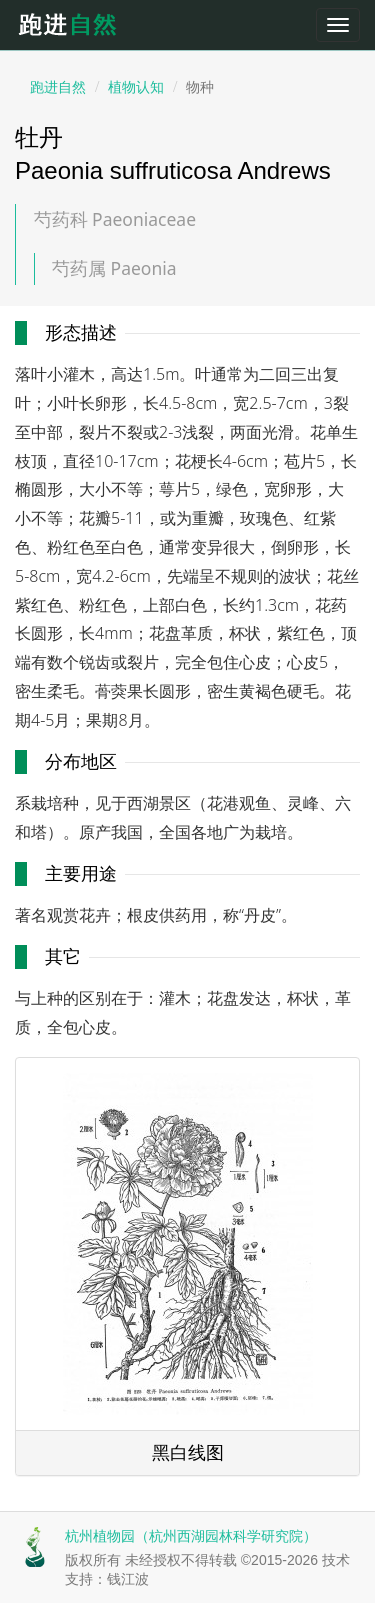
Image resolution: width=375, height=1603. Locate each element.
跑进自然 (75, 25)
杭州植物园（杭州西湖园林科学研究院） (191, 1536)
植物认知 (136, 86)
